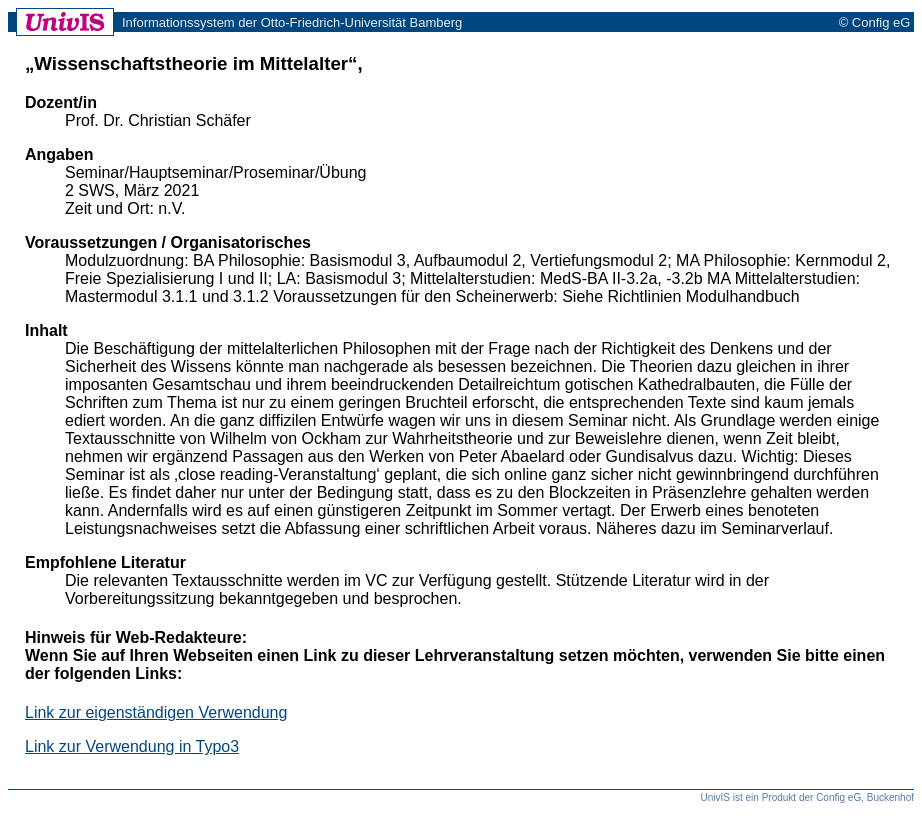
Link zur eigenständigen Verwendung (156, 712)
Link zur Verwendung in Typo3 (132, 746)
